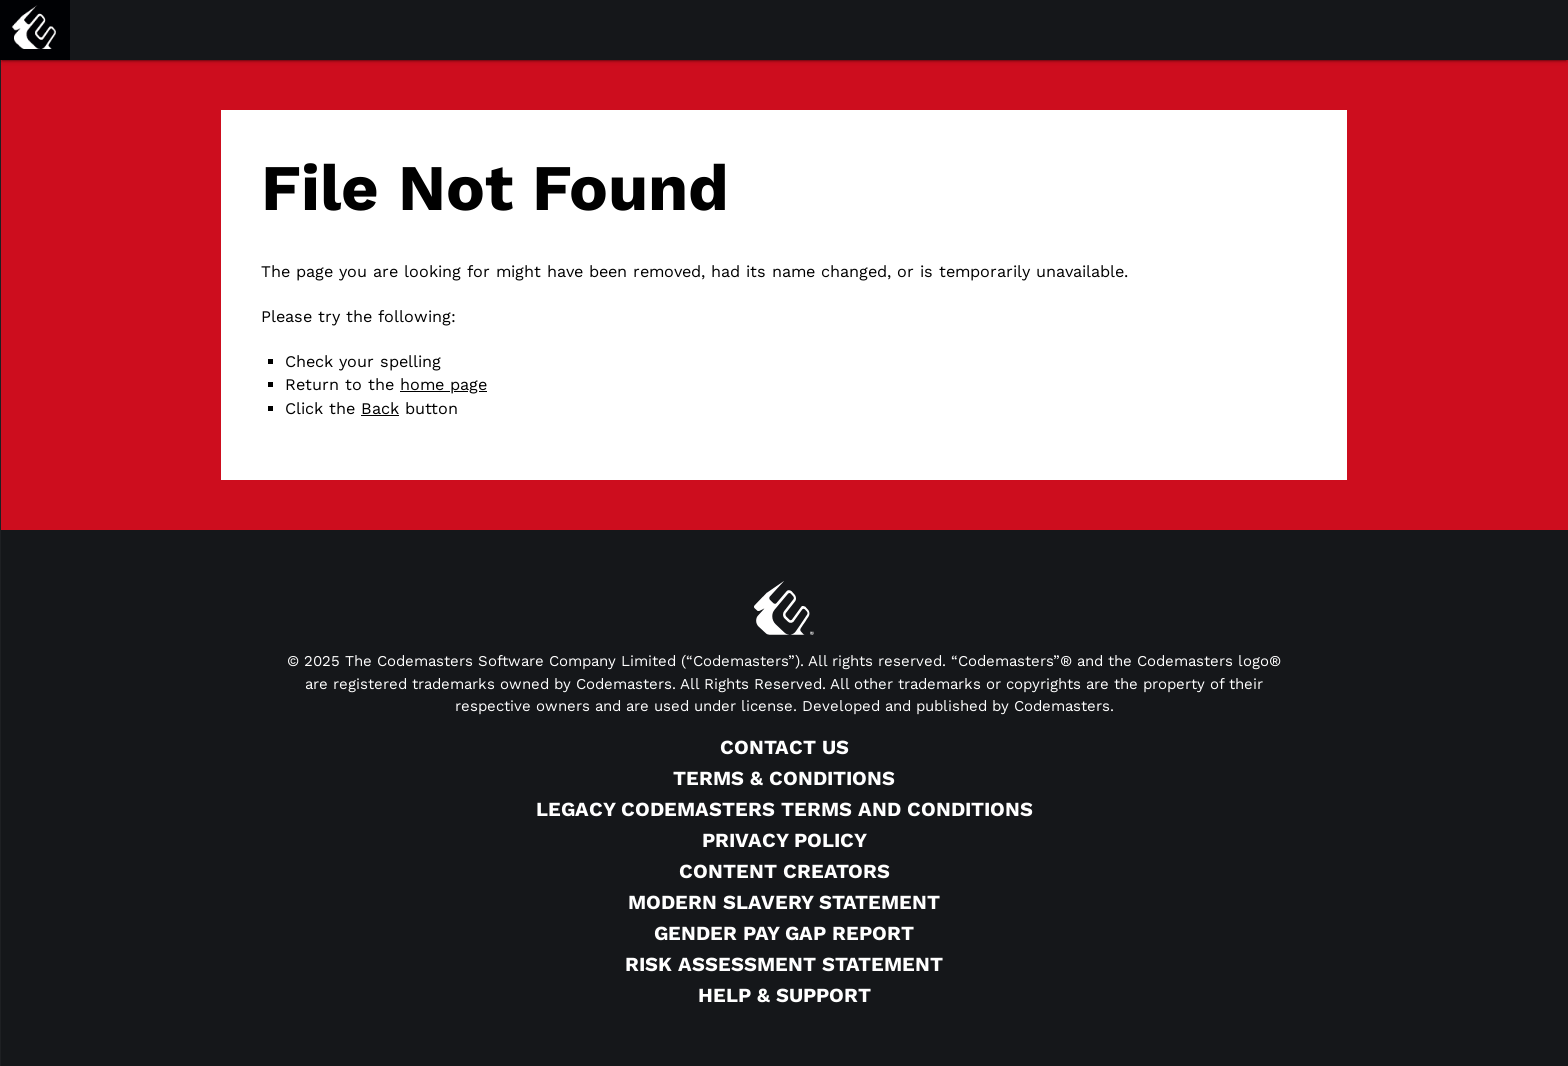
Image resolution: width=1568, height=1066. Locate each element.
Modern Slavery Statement (784, 902)
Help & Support (784, 995)
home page (443, 384)
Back (380, 408)
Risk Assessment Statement (784, 964)
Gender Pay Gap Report (784, 933)
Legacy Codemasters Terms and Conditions (784, 809)
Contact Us (784, 747)
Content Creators (784, 871)
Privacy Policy (784, 840)
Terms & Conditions (784, 778)
